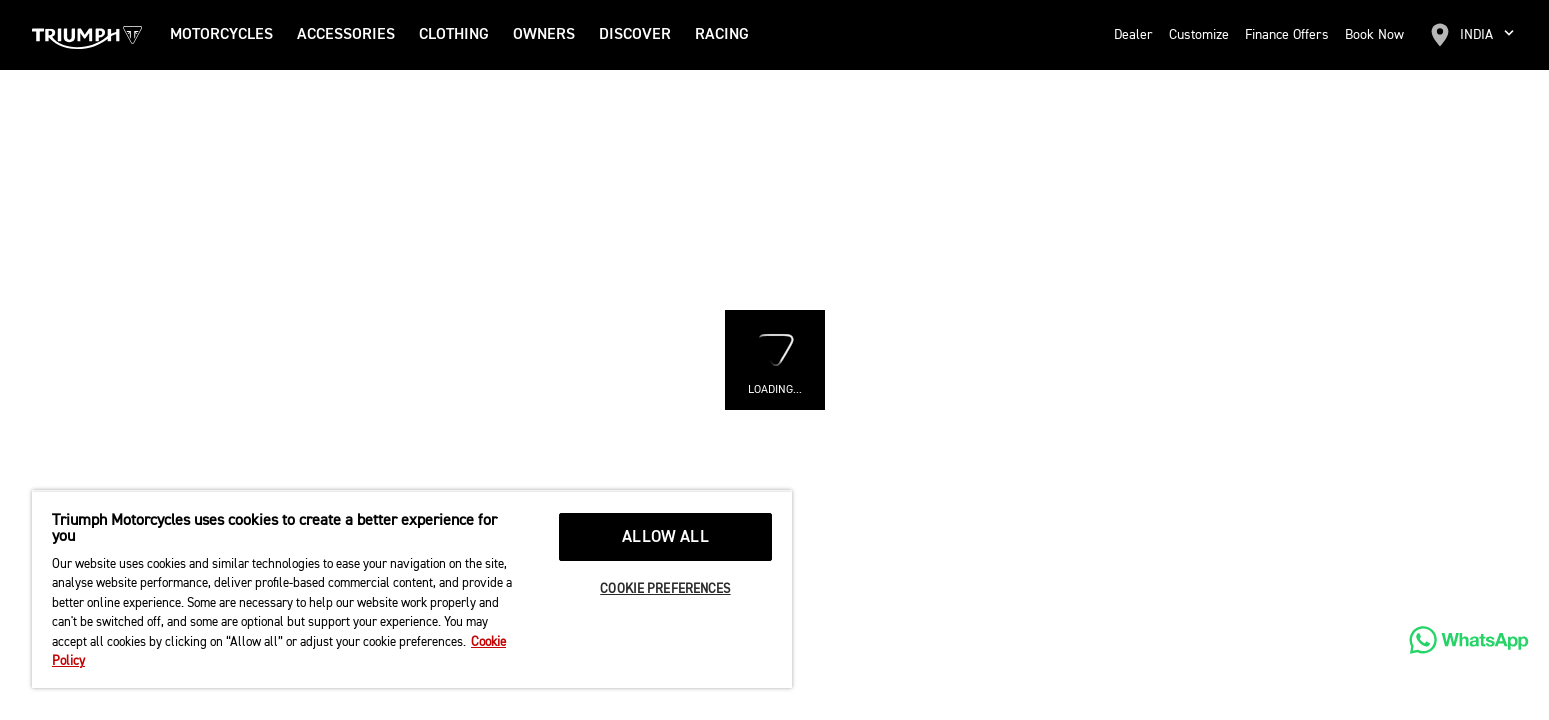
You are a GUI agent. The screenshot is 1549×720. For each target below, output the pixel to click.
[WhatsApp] (1469, 640)
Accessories (346, 35)
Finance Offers (1287, 35)
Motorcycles (221, 35)
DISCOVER (635, 35)
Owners (544, 35)
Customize (1199, 35)
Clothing (454, 35)
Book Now (1374, 35)
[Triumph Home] (87, 35)
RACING (722, 35)
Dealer (1133, 35)
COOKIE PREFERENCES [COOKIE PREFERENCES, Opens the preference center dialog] (665, 589)
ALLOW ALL (665, 537)
